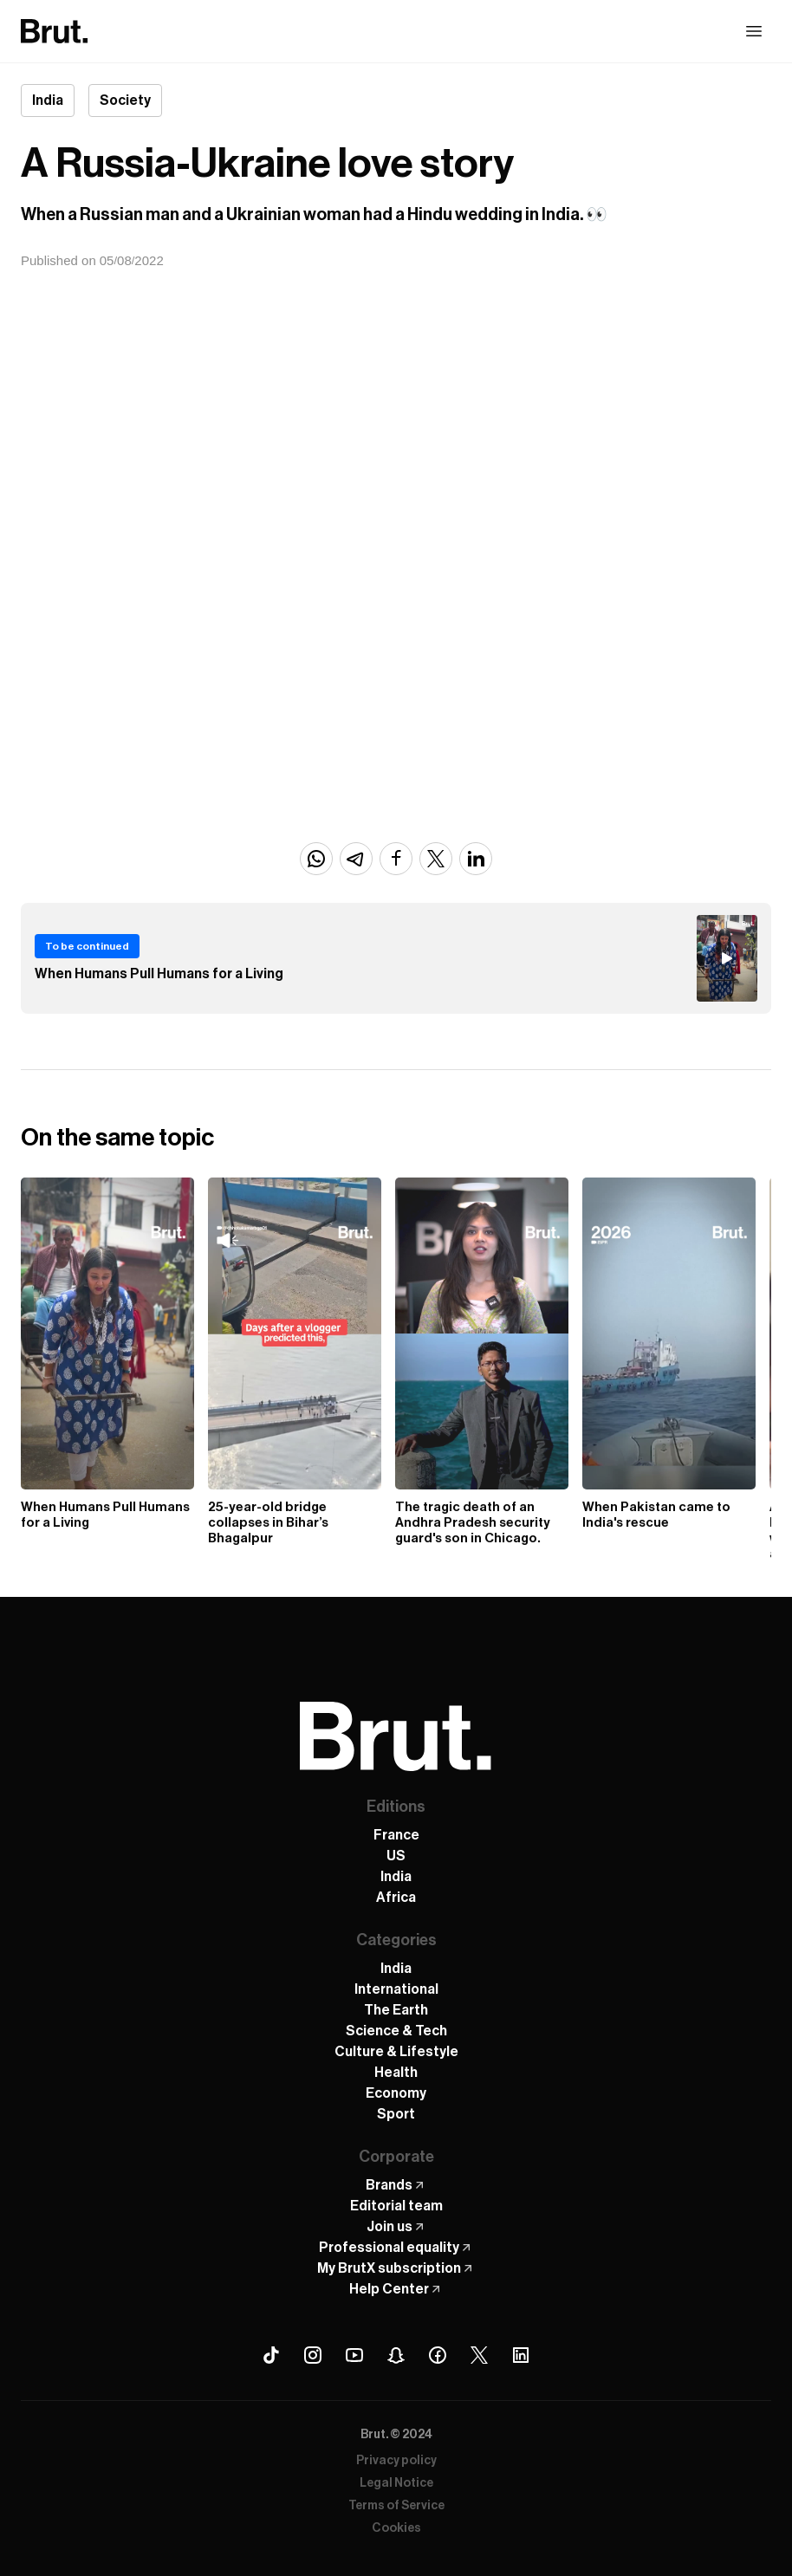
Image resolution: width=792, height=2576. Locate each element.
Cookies (396, 2528)
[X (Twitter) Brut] (479, 2355)
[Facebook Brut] (437, 2355)
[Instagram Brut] (312, 2355)
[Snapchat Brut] (396, 2355)
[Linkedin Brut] (520, 2355)
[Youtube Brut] (354, 2355)
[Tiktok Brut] (271, 2355)
